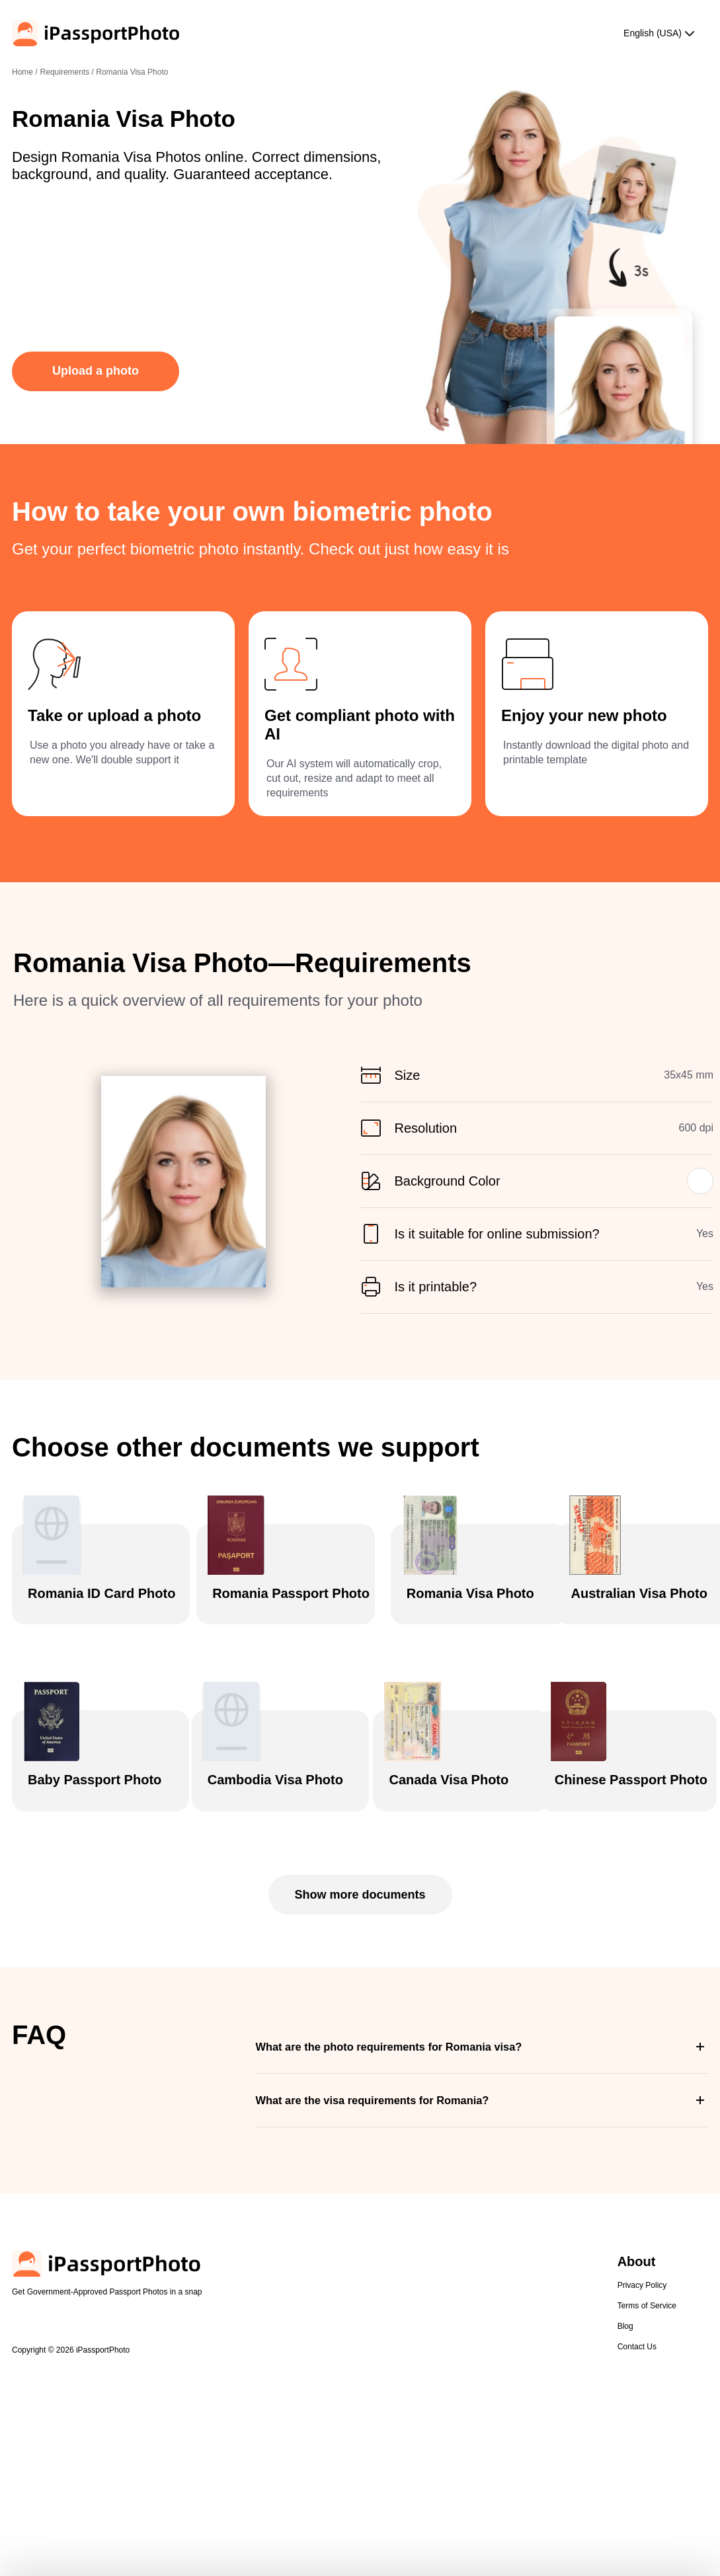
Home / (25, 72)
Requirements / (68, 72)
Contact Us (637, 2451)
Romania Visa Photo (132, 72)
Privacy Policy (642, 2389)
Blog (625, 2430)
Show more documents (359, 1999)
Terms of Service (647, 2410)
